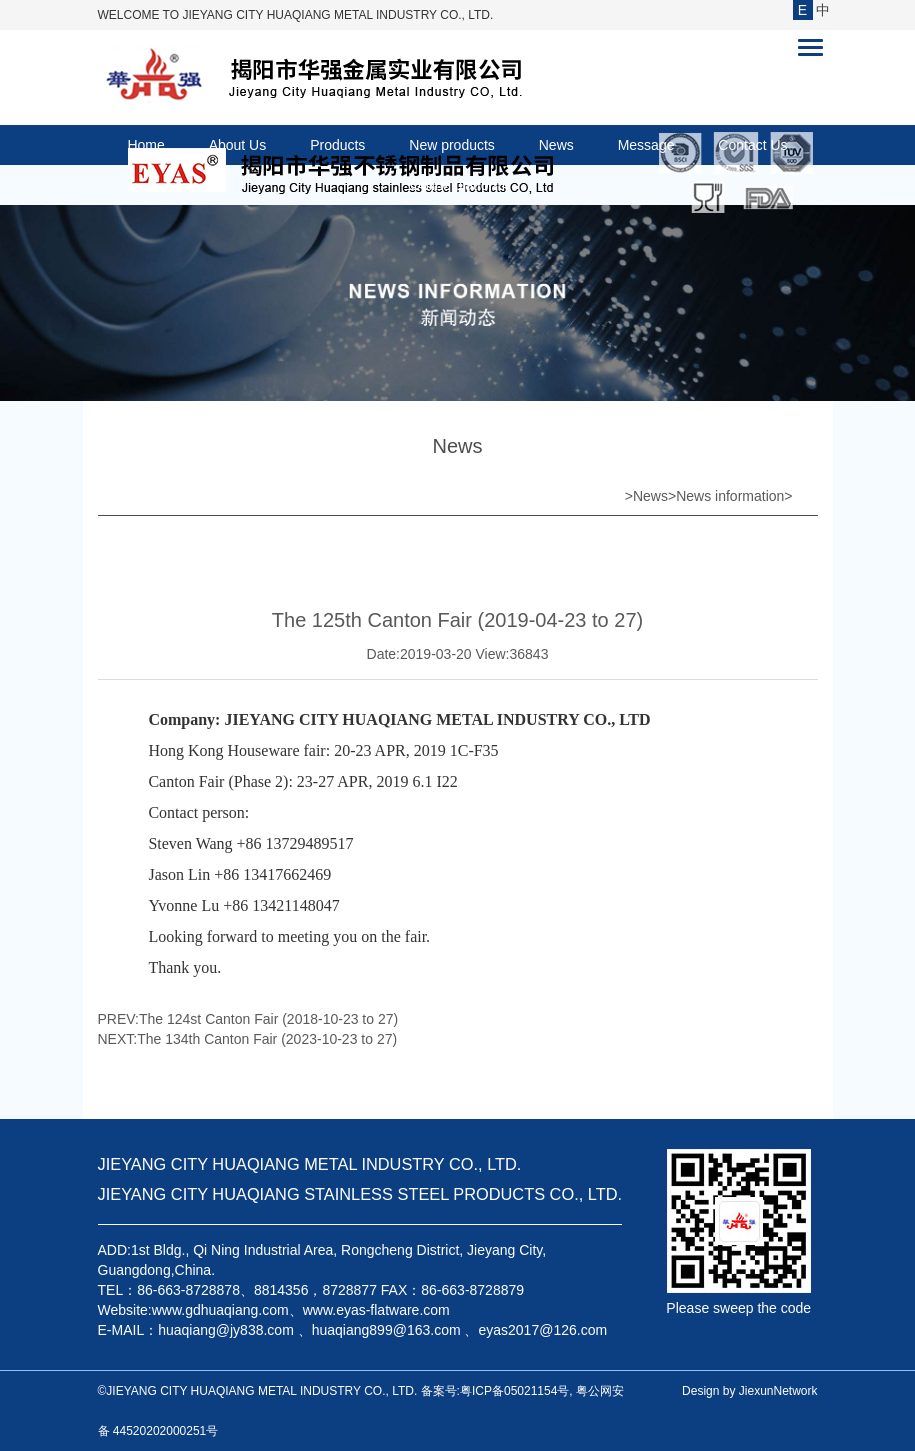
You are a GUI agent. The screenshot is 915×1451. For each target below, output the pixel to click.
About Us (238, 145)
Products (337, 145)
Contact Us (752, 145)
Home (145, 145)
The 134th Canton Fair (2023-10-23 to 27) (267, 1039)
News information (730, 496)
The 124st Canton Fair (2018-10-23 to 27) (268, 1019)
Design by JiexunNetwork (749, 1391)
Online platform (457, 185)
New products (452, 145)
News (556, 145)
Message (646, 145)
